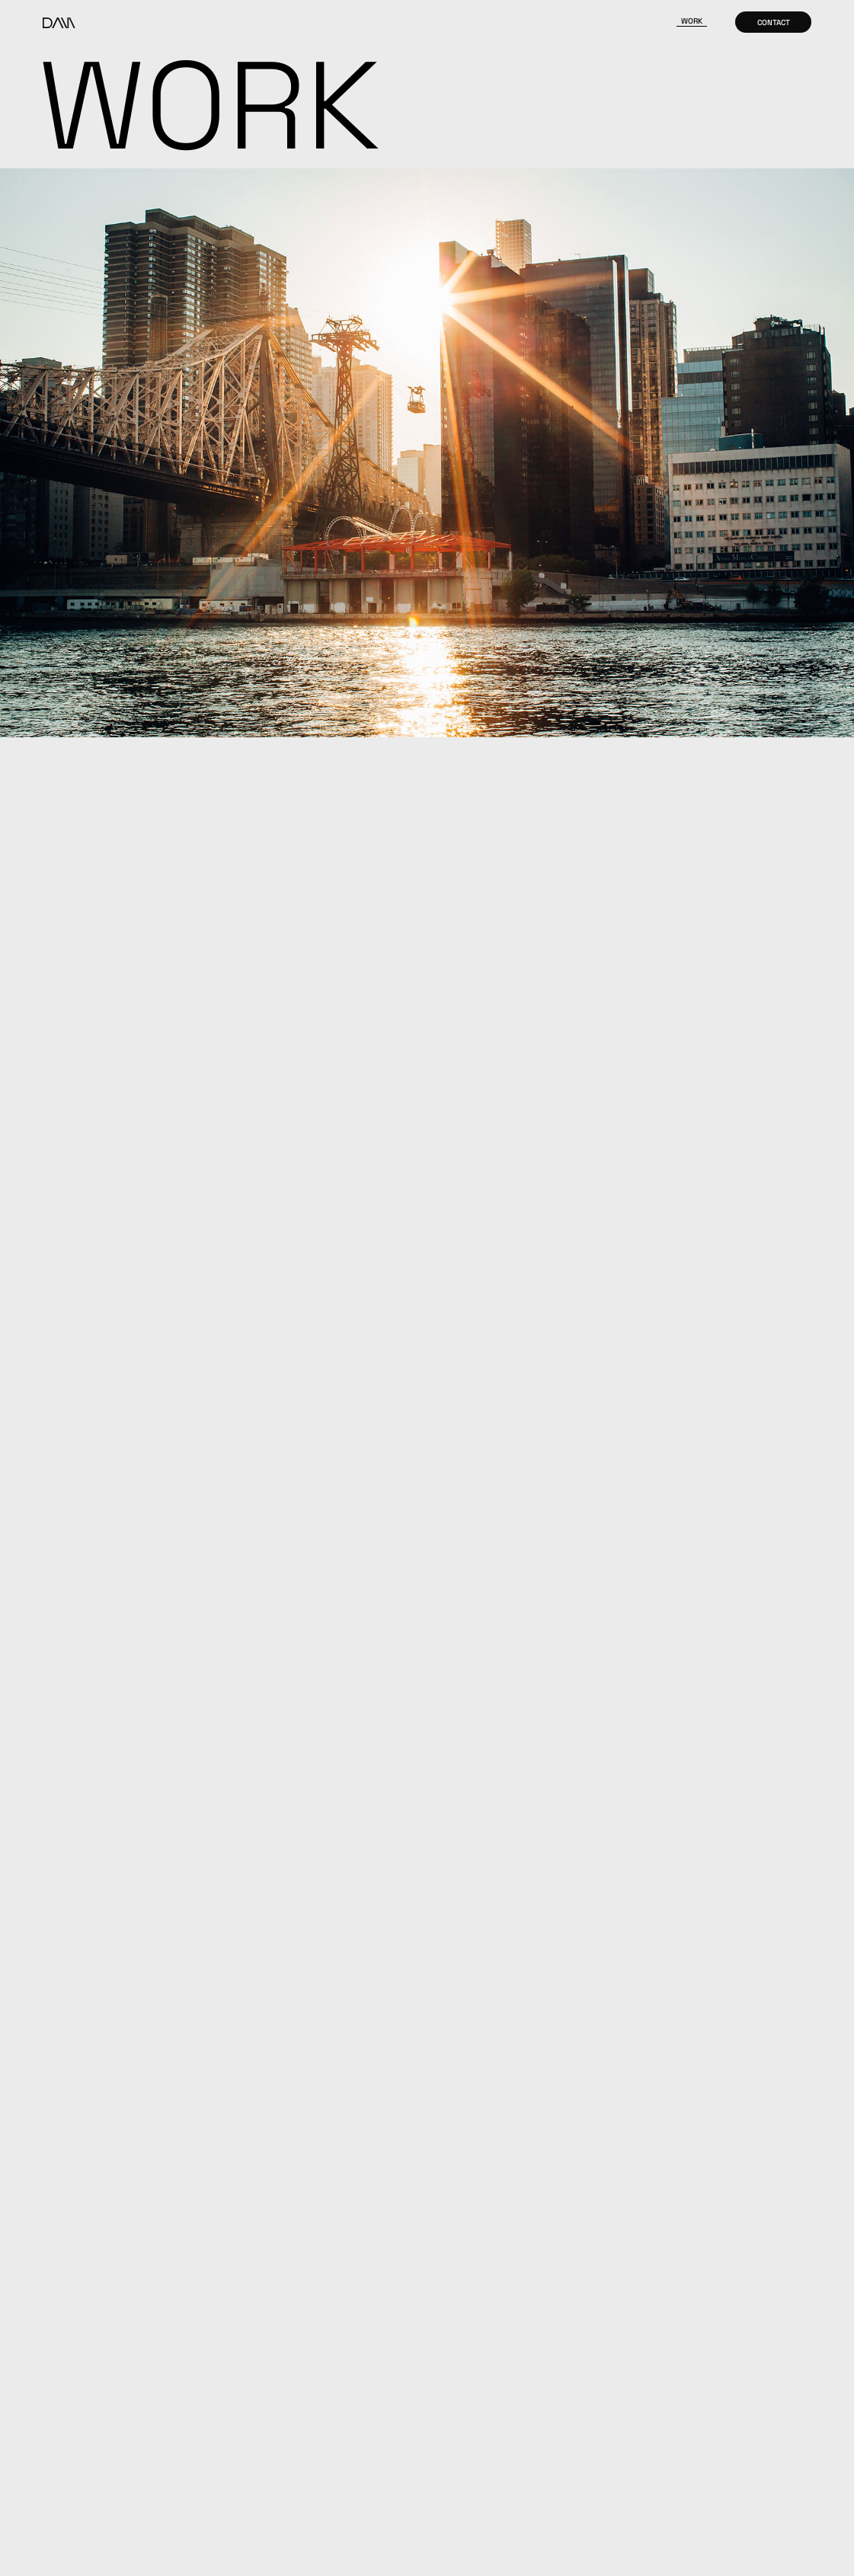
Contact (773, 22)
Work (691, 21)
